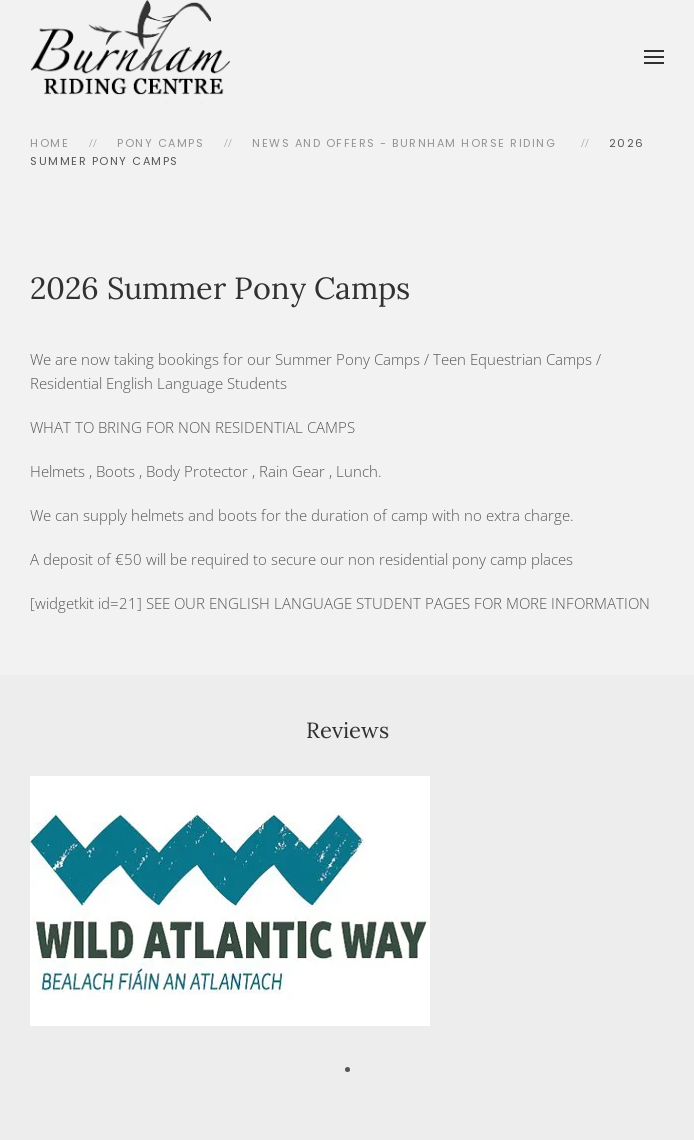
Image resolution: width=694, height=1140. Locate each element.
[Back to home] (130, 57)
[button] (654, 57)
